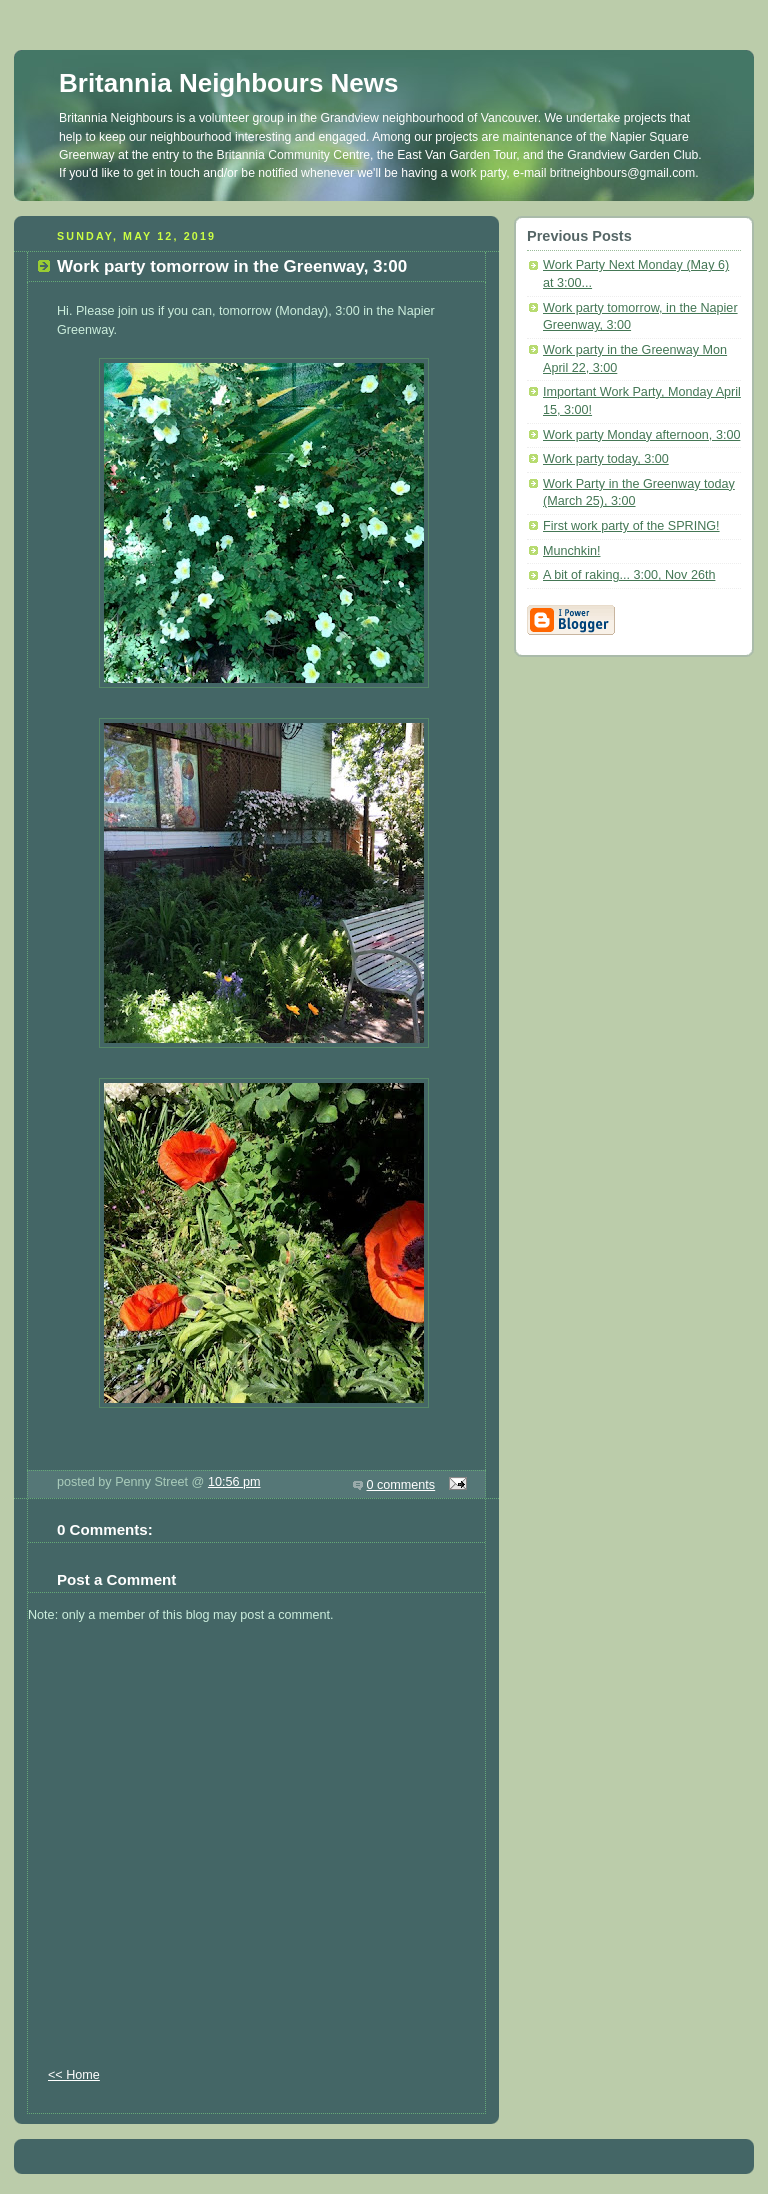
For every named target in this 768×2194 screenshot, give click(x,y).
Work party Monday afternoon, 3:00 (641, 435)
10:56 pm (234, 1482)
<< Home (74, 2075)
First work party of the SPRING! (631, 526)
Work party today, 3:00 (606, 459)
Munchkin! (571, 551)
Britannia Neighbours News (229, 83)
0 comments (401, 1485)
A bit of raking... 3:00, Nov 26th (629, 575)
